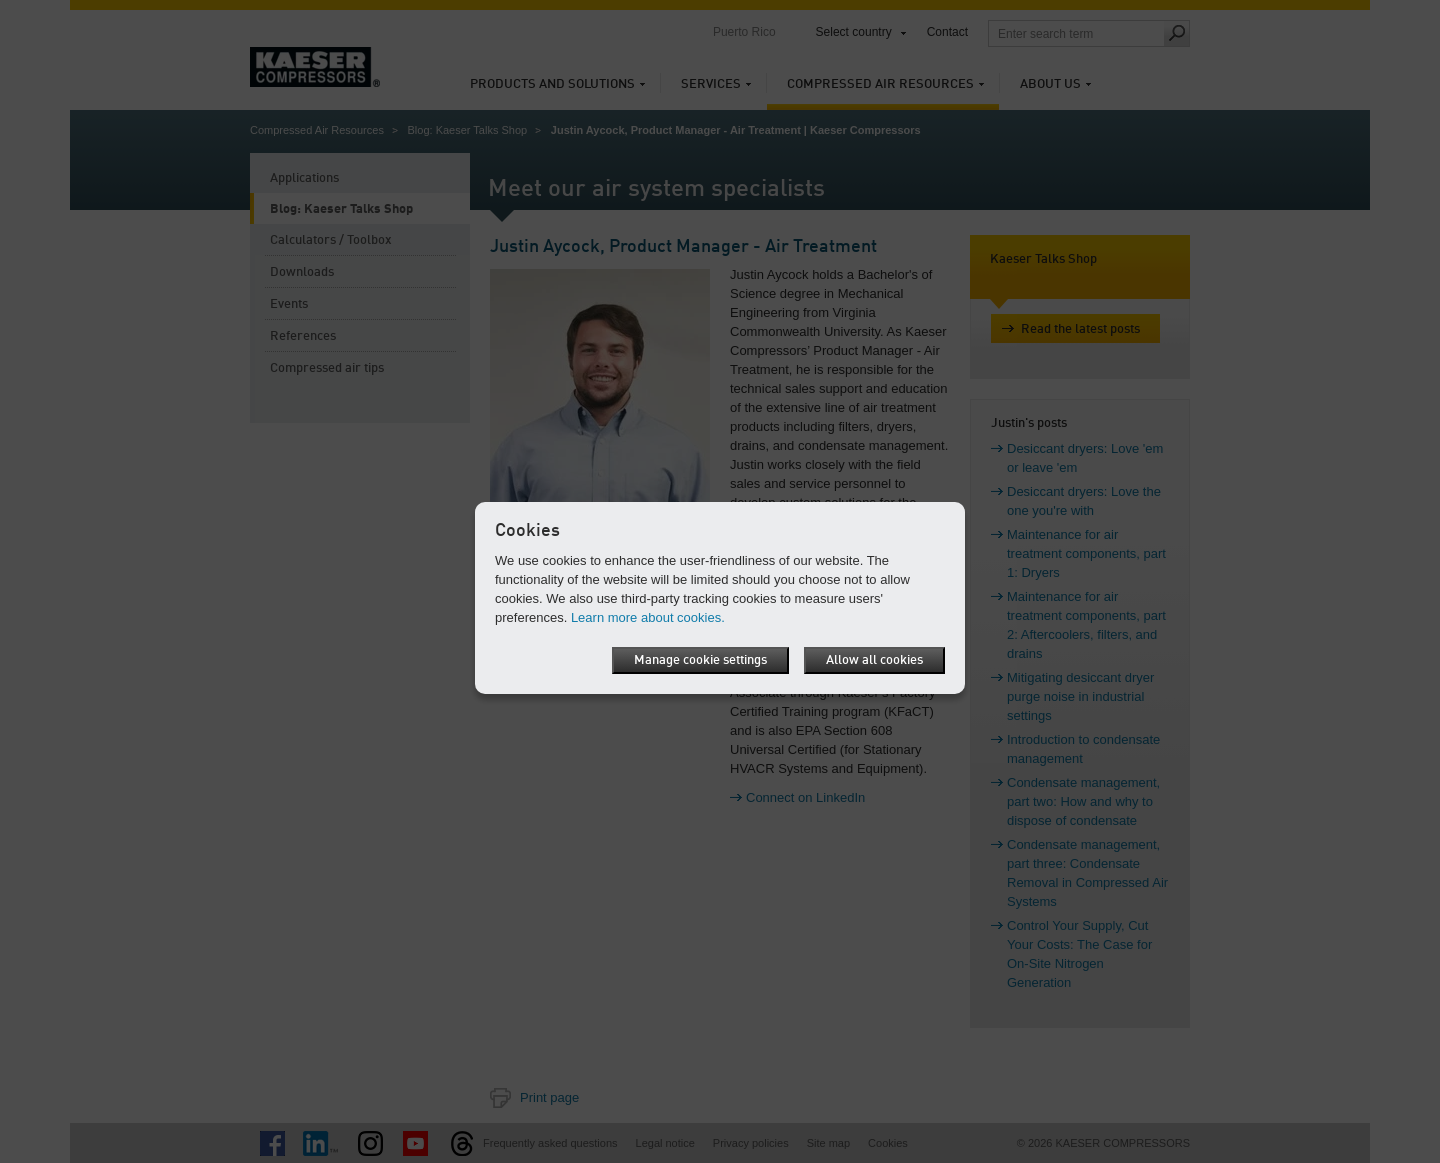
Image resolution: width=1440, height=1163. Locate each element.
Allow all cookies (874, 660)
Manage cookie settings (700, 660)
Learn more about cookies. (648, 617)
